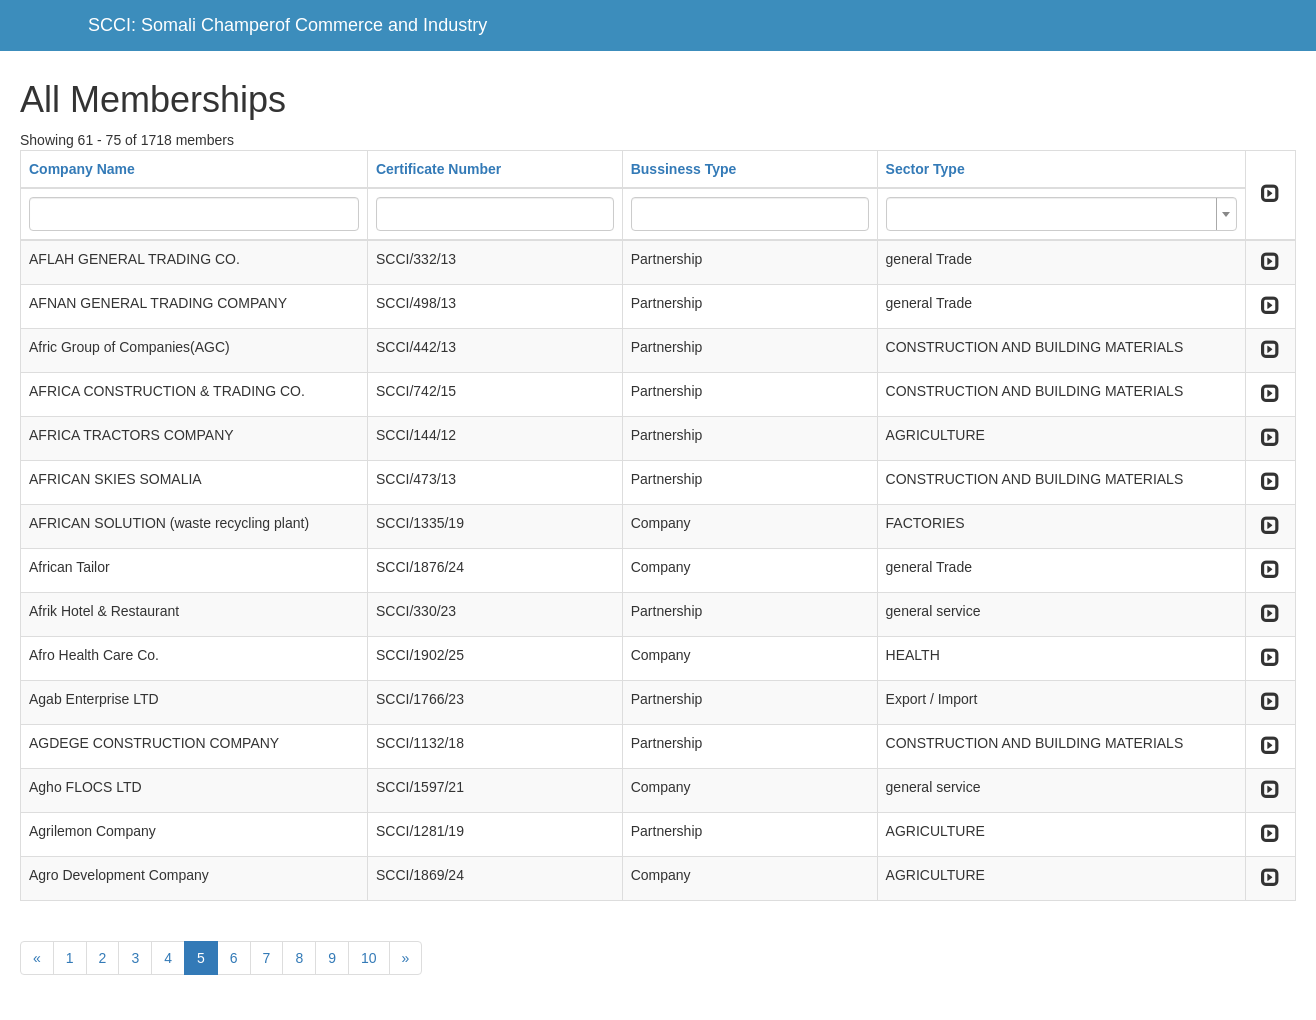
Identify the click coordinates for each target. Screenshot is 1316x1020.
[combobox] (1061, 214)
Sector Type (925, 169)
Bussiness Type (684, 169)
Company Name (82, 169)
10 (369, 958)
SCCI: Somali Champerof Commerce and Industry (287, 25)
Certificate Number (438, 169)
